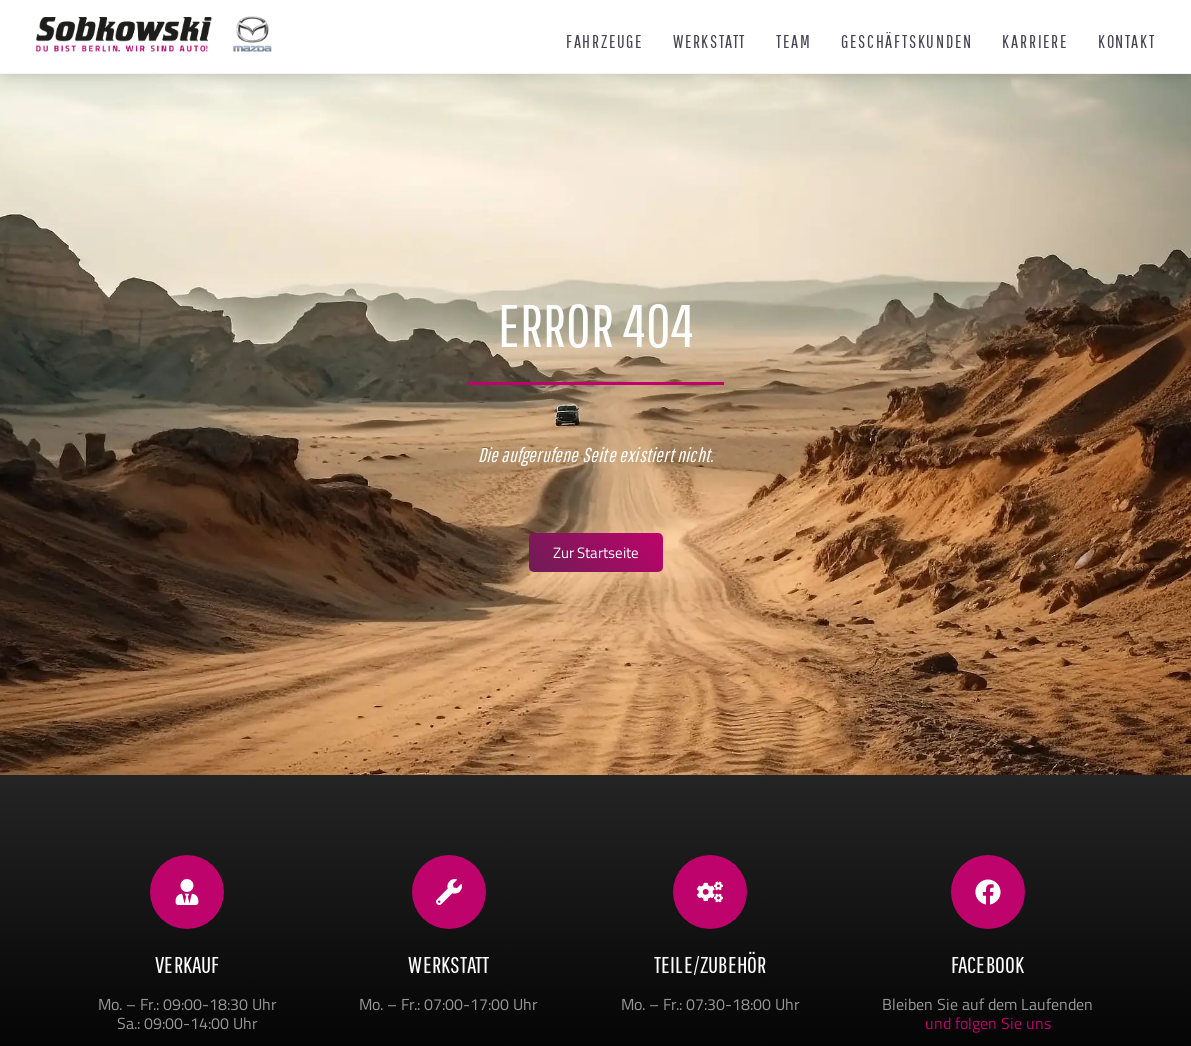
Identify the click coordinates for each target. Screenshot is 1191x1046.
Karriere (1034, 42)
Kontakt (1127, 42)
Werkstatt (709, 42)
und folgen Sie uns (988, 1023)
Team (793, 42)
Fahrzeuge (604, 42)
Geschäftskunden (906, 42)
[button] (44, 1002)
